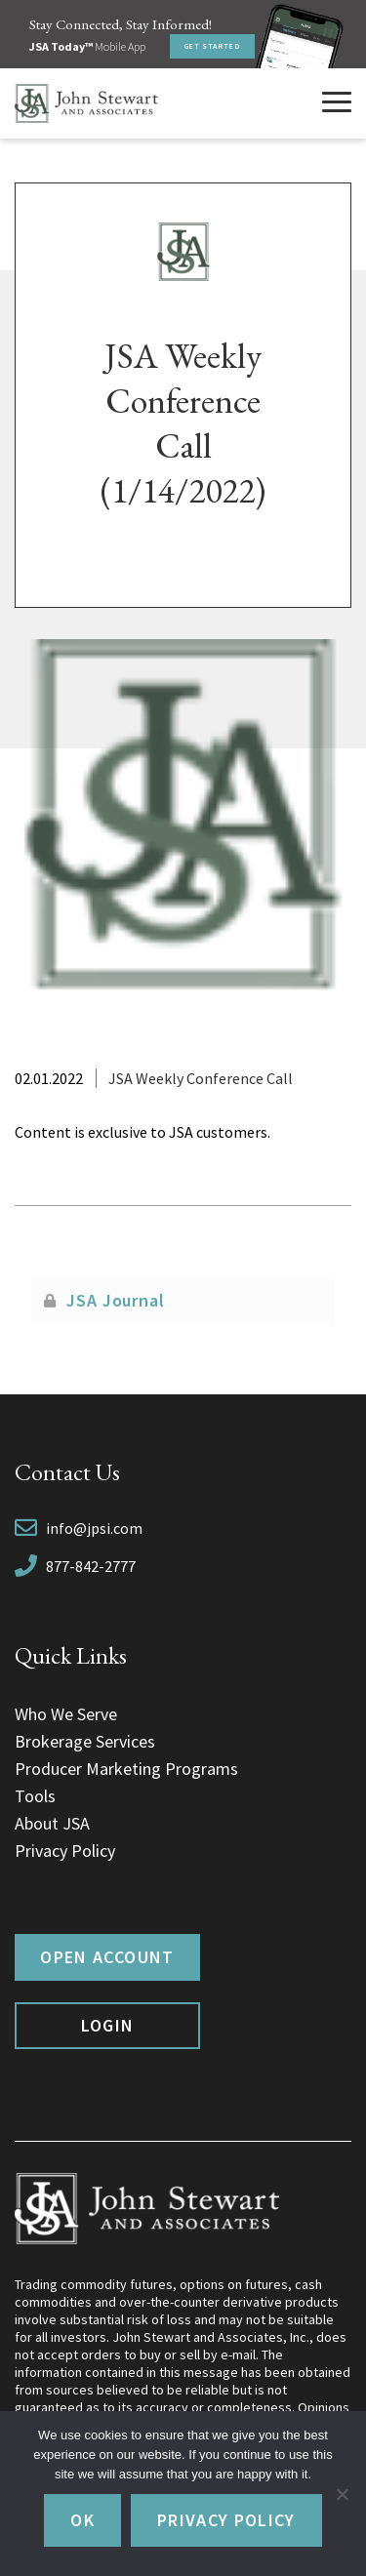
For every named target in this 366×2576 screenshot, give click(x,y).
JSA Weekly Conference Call (200, 1078)
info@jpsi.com (94, 1528)
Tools (35, 1796)
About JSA (52, 1823)
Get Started (212, 46)
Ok (82, 2520)
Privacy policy (226, 2520)
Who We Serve (66, 1714)
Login (108, 2025)
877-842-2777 (91, 1566)
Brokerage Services (85, 1741)
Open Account (107, 1957)
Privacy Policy (65, 1850)
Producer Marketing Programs (126, 1768)
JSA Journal (115, 1300)
